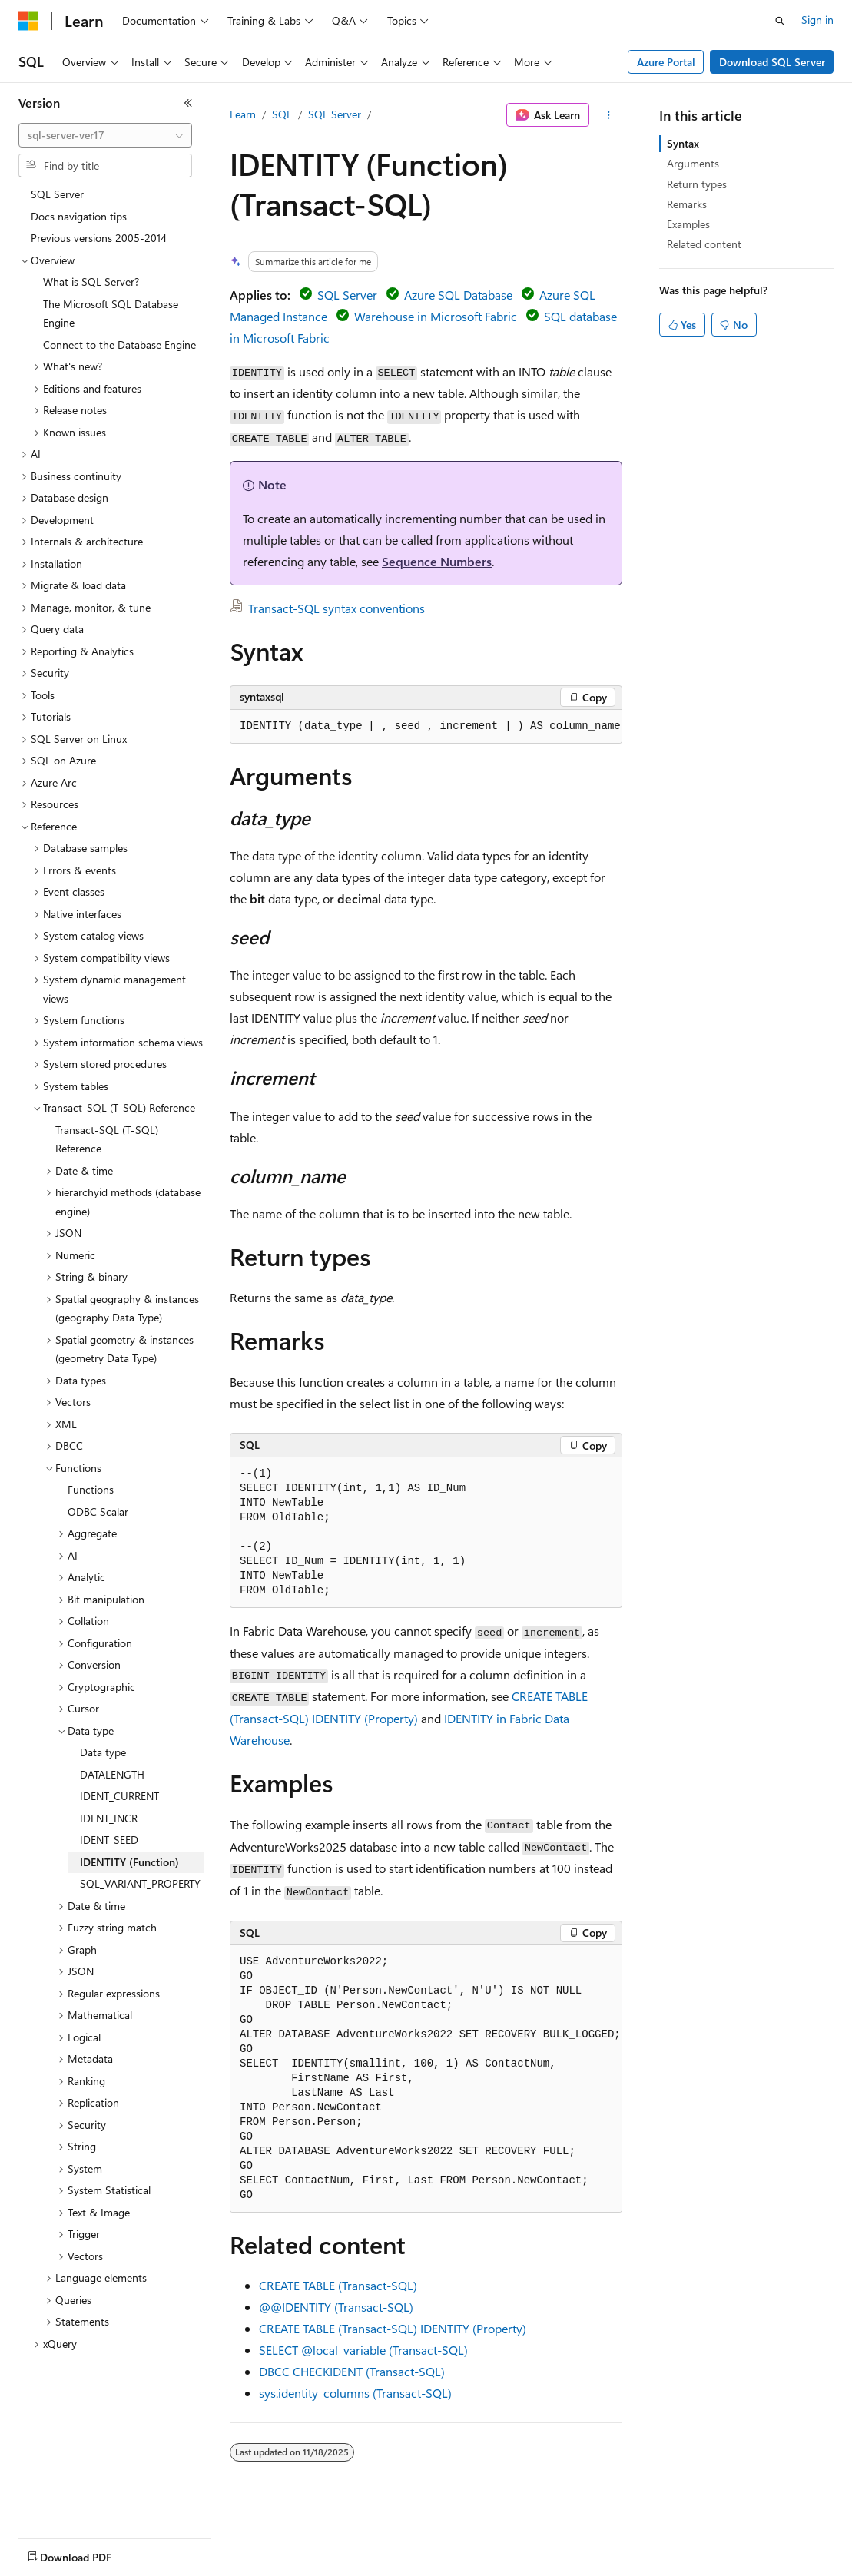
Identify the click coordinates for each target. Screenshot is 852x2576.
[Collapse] (188, 103)
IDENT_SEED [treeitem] (109, 1839)
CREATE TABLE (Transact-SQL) (338, 2285)
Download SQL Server (772, 62)
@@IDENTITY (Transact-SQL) (336, 2307)
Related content (704, 244)
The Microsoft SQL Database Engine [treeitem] (110, 313)
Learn (243, 114)
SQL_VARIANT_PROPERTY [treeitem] (140, 1883)
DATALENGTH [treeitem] (112, 1774)
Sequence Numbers (437, 561)
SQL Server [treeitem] (57, 194)
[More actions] (608, 115)
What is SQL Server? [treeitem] (91, 281)
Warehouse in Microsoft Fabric (435, 316)
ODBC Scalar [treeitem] (98, 1511)
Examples (688, 224)
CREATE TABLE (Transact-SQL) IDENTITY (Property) (392, 2328)
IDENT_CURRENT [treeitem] (119, 1796)
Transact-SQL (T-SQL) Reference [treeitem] (106, 1139)
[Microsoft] (28, 21)
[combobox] (105, 135)
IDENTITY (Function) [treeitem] (129, 1862)
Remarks (687, 204)
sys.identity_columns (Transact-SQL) (355, 2393)
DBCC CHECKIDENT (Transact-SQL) (352, 2371)
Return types (697, 184)
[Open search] (779, 21)
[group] (426, 727)
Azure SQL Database (458, 295)
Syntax (683, 143)
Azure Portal (666, 62)
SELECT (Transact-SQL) (363, 2350)
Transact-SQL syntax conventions (336, 608)
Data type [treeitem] (103, 1752)
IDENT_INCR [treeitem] (109, 1818)
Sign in (817, 19)
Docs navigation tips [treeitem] (79, 216)
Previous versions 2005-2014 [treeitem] (99, 237)
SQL (282, 114)
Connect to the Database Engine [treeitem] (119, 344)
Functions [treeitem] (91, 1489)
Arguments (693, 163)
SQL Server (334, 114)
